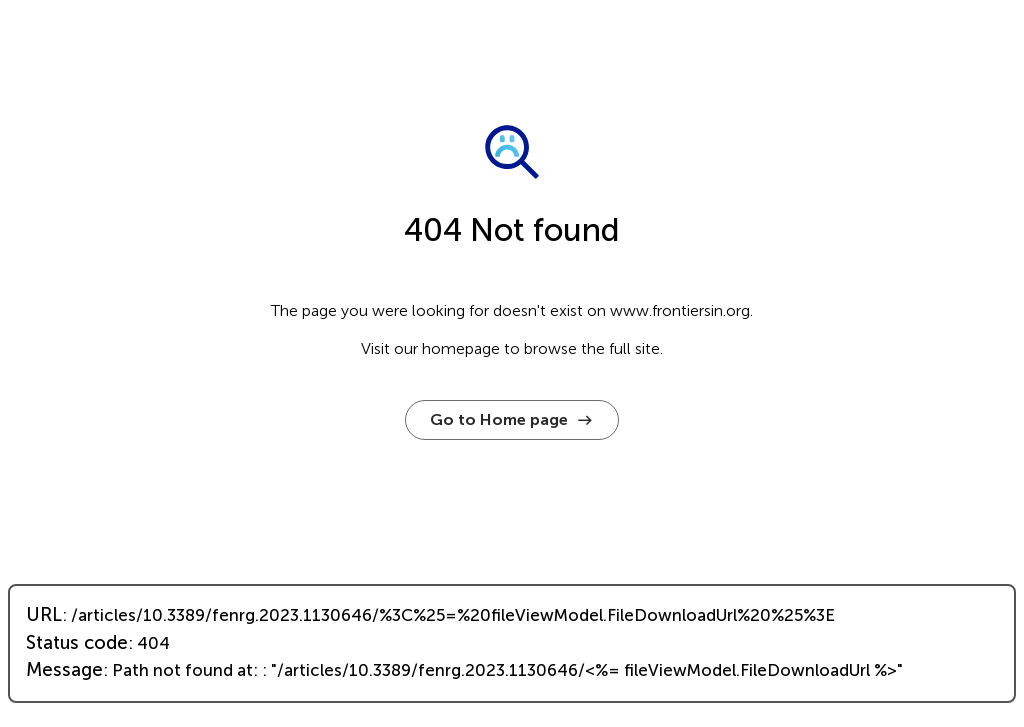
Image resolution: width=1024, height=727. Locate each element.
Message (64, 670)
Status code (77, 643)
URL (44, 615)
